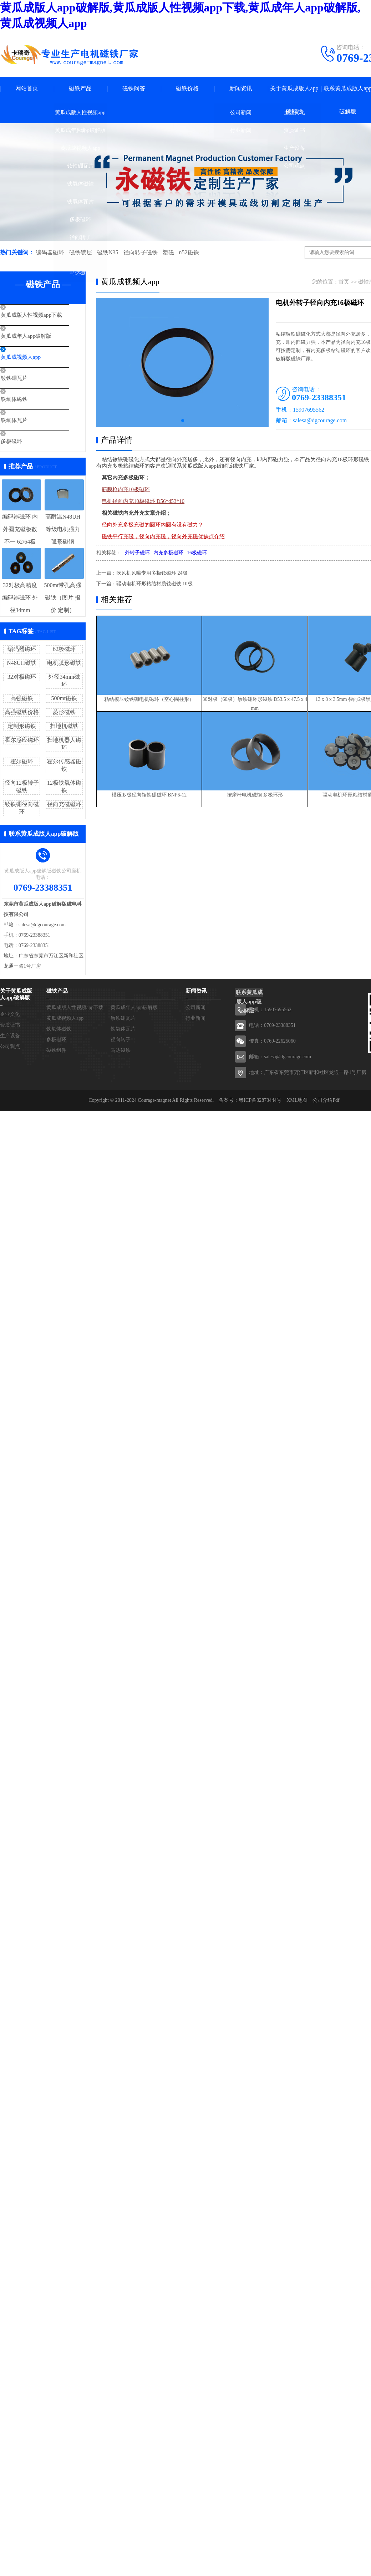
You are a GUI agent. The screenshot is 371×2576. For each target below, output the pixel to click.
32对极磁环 (21, 677)
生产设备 (294, 148)
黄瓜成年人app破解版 (80, 130)
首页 (344, 282)
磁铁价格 (187, 88)
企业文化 (294, 112)
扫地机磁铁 (64, 726)
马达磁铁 (80, 273)
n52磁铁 (188, 252)
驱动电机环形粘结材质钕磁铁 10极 (154, 584)
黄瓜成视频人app (80, 148)
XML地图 (297, 1101)
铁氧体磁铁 (80, 184)
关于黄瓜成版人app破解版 (294, 99)
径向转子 (80, 237)
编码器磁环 (50, 252)
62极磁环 (64, 649)
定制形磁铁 (21, 726)
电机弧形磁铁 (64, 663)
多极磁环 (80, 219)
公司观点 (294, 166)
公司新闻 (240, 112)
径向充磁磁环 (64, 804)
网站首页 (26, 88)
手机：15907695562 (270, 1010)
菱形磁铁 (64, 712)
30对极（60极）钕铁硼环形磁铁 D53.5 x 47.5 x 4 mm (261, 700)
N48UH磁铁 (21, 663)
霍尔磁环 (21, 761)
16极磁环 (197, 552)
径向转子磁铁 (140, 252)
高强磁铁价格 (22, 712)
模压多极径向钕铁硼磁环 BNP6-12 (149, 793)
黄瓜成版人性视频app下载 (80, 115)
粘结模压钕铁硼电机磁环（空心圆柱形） (149, 696)
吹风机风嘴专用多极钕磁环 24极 (152, 573)
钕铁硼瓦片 (80, 166)
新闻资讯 (240, 88)
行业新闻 (240, 130)
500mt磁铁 (64, 698)
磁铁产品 (80, 88)
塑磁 (167, 252)
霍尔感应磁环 (22, 740)
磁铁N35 (107, 252)
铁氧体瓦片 (80, 201)
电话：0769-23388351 (272, 1026)
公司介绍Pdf (326, 1101)
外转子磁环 (137, 552)
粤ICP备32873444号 (260, 1101)
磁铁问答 (133, 88)
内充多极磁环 (168, 552)
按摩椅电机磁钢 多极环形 (261, 793)
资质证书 (294, 130)
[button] (182, 420)
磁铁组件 (80, 255)
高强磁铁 (21, 698)
